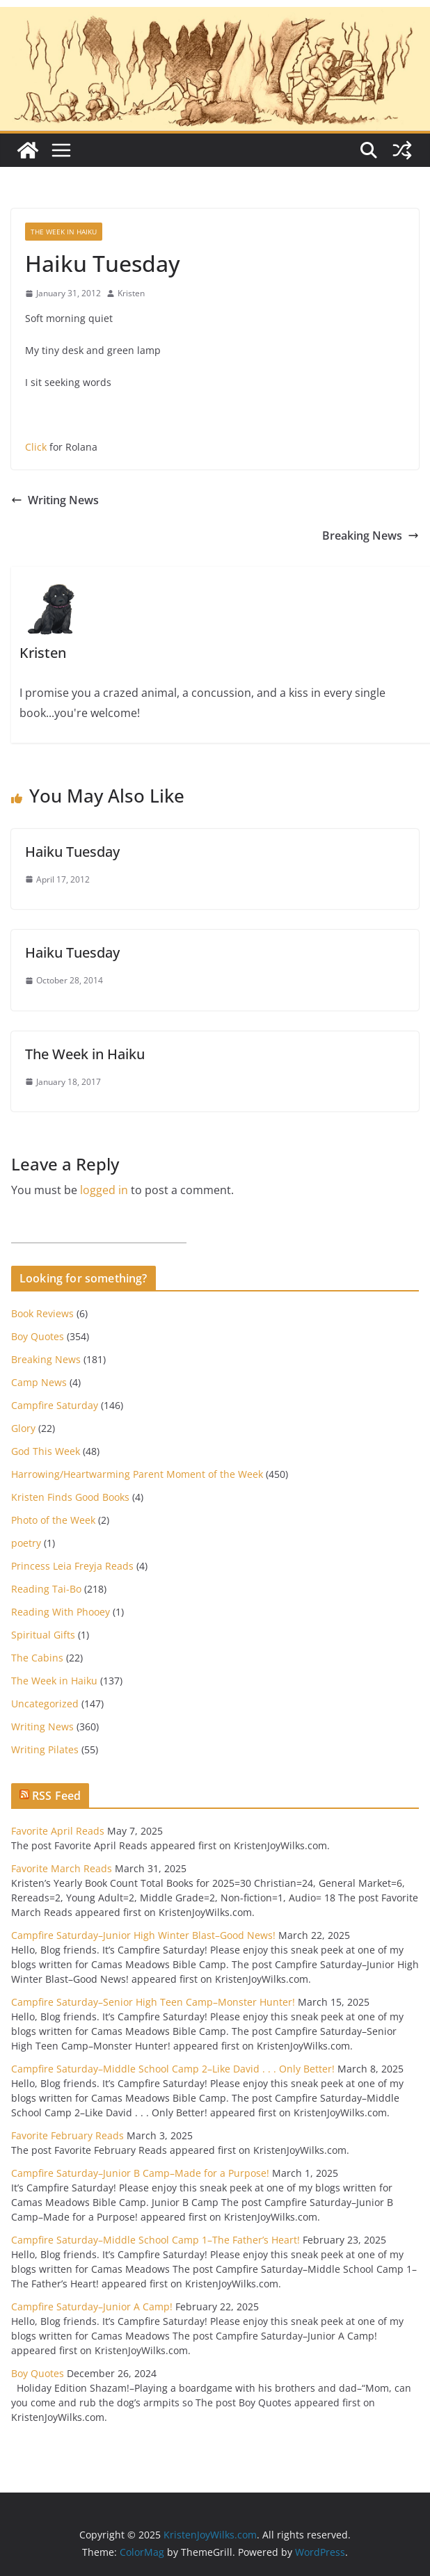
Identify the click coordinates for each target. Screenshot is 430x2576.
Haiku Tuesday (72, 851)
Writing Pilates (45, 1749)
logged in (104, 1190)
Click (36, 446)
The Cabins (37, 1657)
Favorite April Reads (57, 1830)
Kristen (131, 293)
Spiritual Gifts (43, 1634)
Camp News (39, 1382)
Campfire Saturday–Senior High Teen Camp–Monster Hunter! (153, 2002)
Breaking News (370, 535)
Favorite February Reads (67, 2135)
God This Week (45, 1451)
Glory (23, 1428)
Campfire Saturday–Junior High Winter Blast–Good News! (143, 1935)
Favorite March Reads (61, 1868)
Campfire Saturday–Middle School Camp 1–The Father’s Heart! (155, 2239)
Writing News (55, 500)
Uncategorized (45, 1703)
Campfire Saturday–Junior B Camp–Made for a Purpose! (140, 2173)
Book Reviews (42, 1313)
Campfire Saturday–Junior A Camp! (92, 2306)
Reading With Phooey (60, 1611)
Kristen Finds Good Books (70, 1497)
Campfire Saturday (54, 1405)
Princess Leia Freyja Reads (72, 1565)
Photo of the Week (53, 1520)
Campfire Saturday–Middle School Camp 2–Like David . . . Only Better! (173, 2068)
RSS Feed (56, 1795)
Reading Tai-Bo (46, 1588)
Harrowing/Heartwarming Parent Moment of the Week (137, 1474)
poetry (26, 1542)
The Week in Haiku (64, 231)
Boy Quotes (37, 1336)
